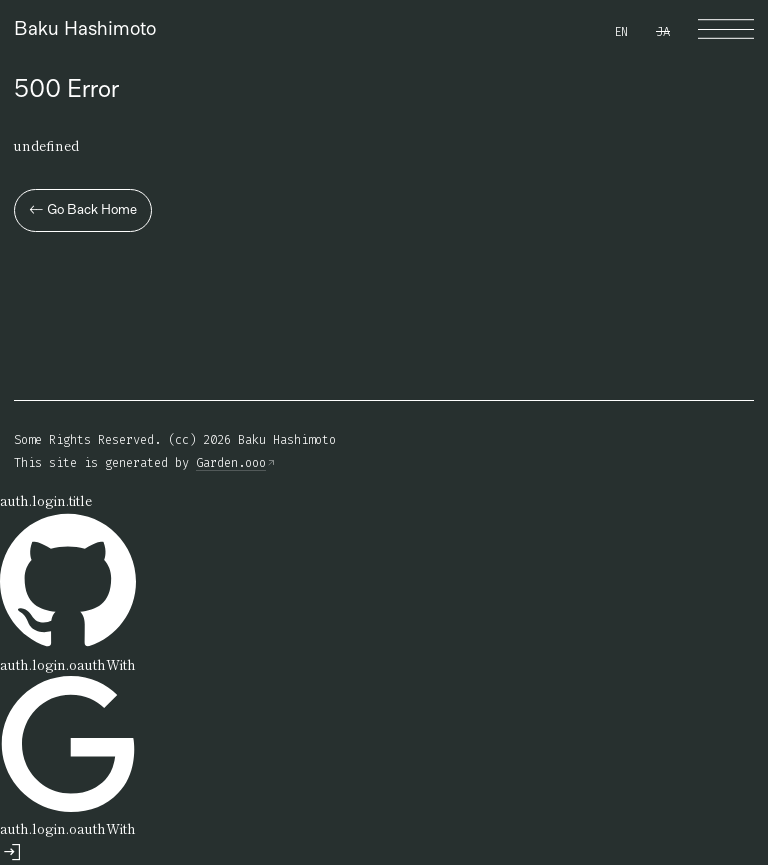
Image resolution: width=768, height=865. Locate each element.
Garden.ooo (231, 463)
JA (663, 32)
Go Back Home (82, 209)
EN (621, 32)
